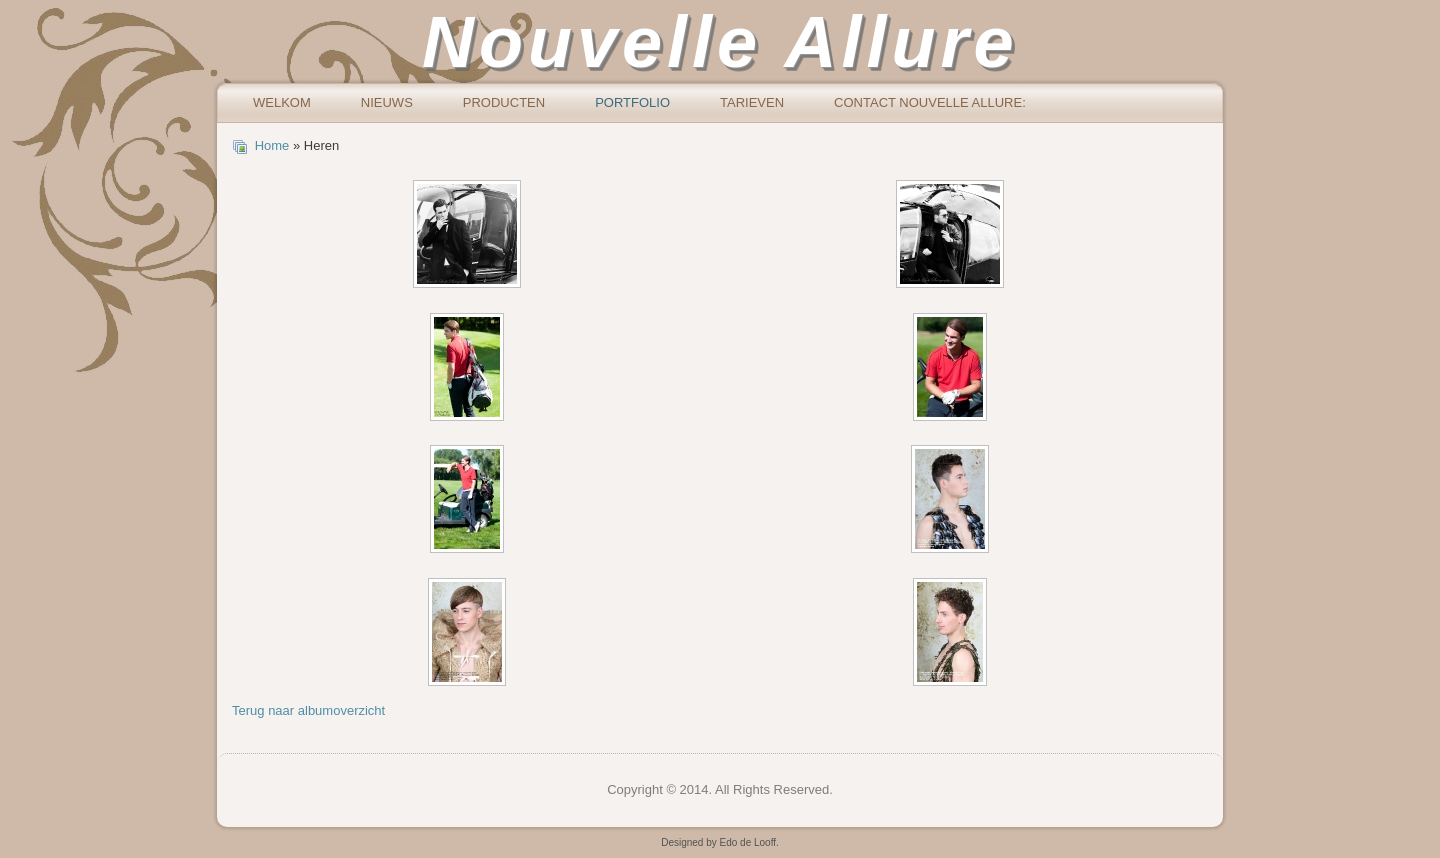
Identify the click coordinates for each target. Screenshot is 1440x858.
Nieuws (387, 102)
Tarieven (752, 102)
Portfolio (632, 102)
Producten (504, 102)
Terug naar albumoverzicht (308, 710)
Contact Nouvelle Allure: (930, 102)
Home (272, 145)
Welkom (282, 102)
